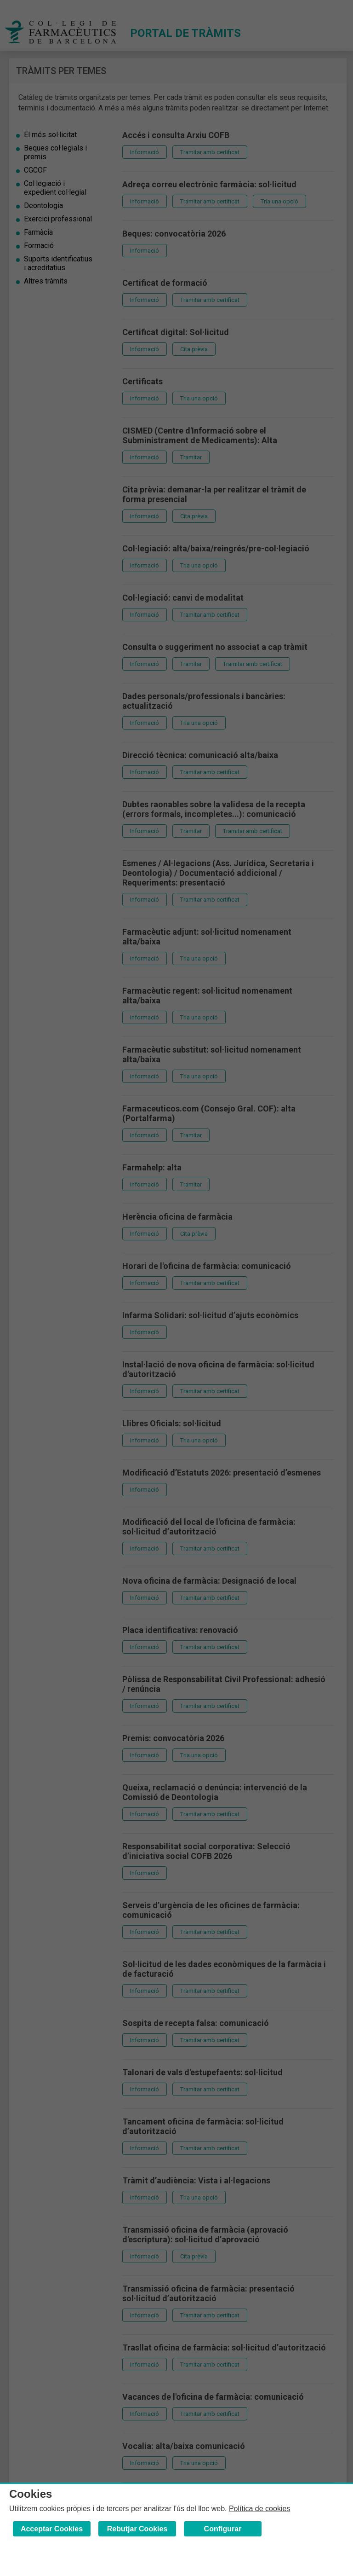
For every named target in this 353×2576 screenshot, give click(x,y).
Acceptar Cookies (52, 2529)
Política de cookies (259, 2508)
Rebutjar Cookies (137, 2529)
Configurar (223, 2529)
